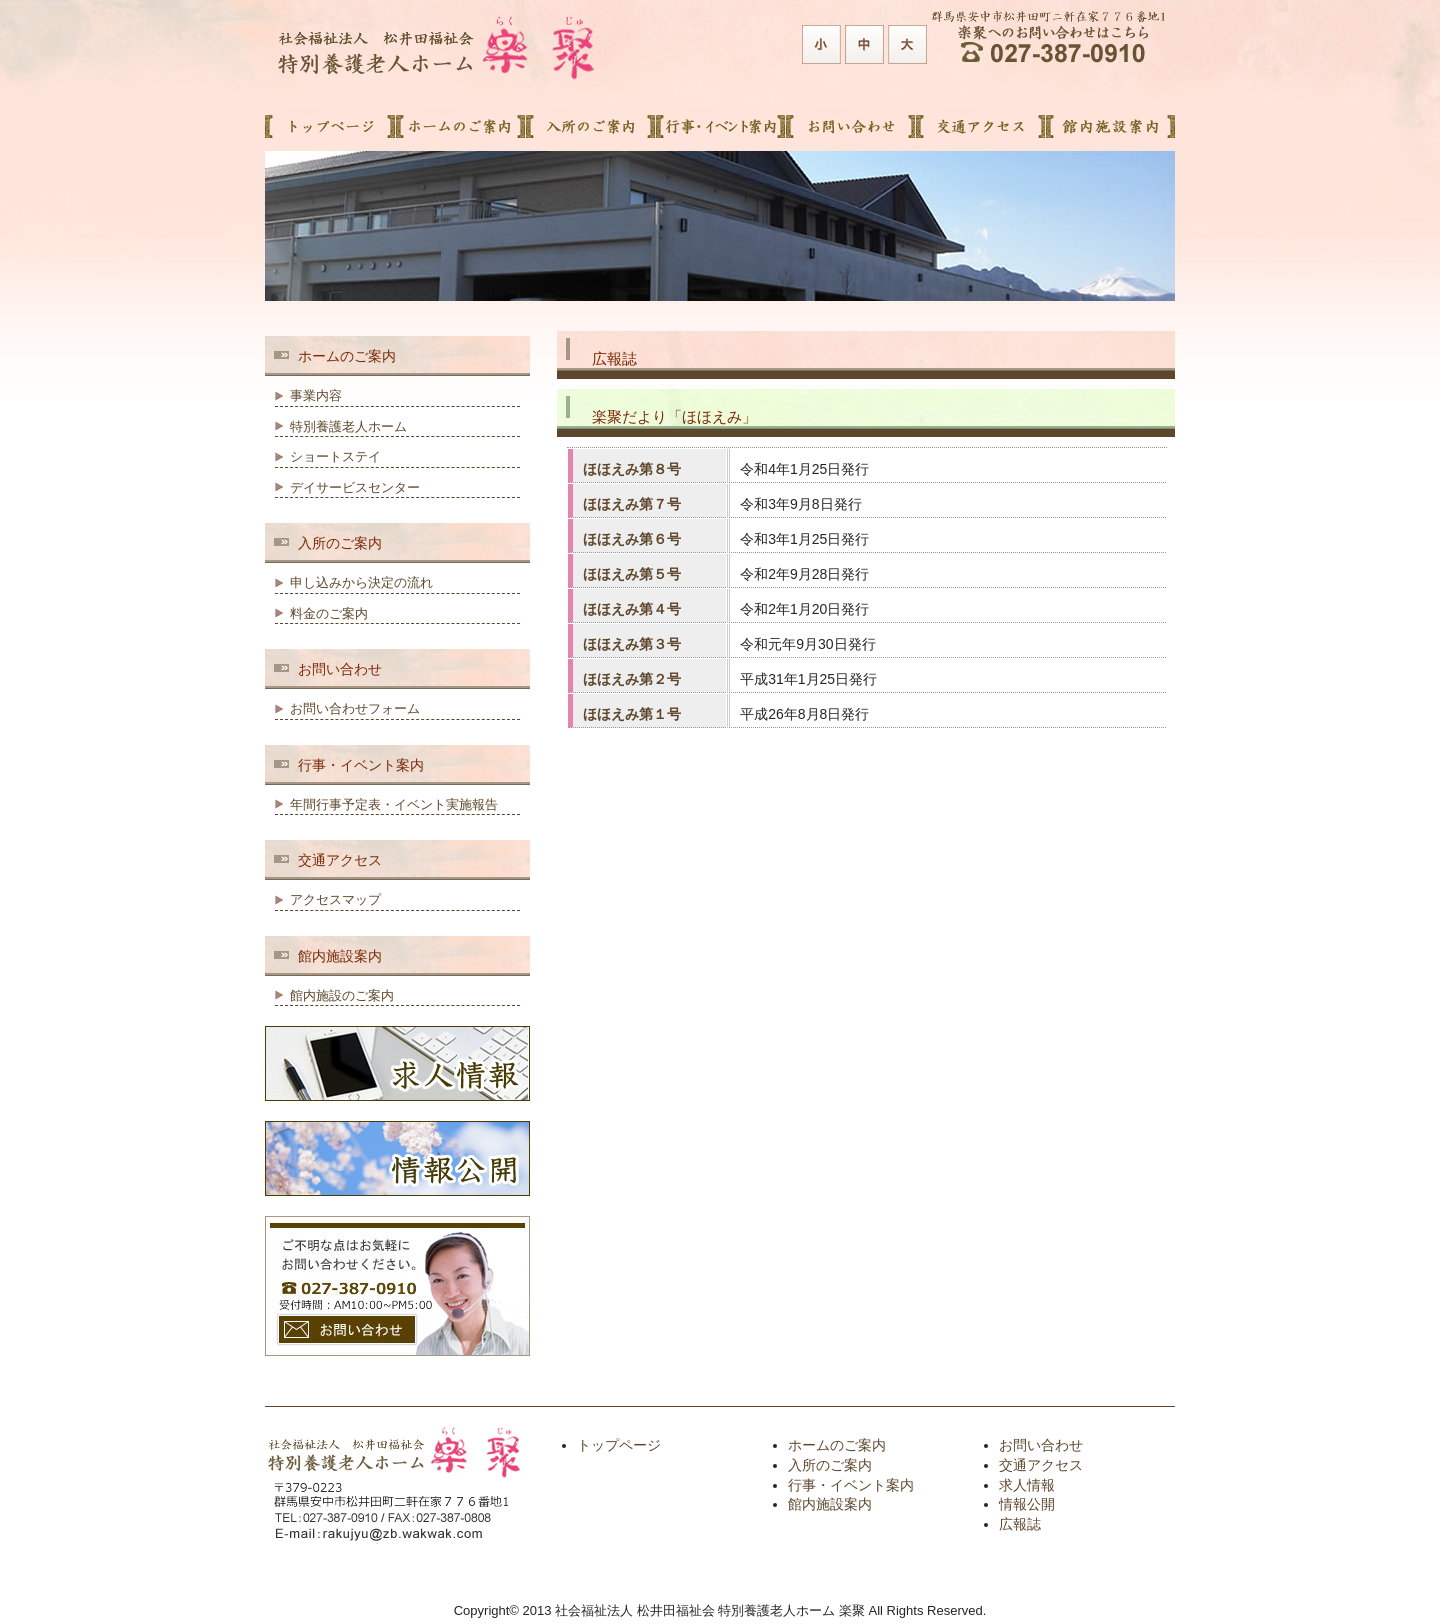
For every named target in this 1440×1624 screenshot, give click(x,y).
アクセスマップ (335, 899)
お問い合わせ (1041, 1445)
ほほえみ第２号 (632, 679)
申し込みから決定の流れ (361, 582)
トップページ (619, 1445)
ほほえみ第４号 (632, 609)
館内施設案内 (830, 1504)
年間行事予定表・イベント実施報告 (394, 804)
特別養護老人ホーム (348, 426)
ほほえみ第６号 (632, 539)
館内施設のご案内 (342, 995)
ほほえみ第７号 (632, 504)
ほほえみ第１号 (632, 714)
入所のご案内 (830, 1465)
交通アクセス (1041, 1465)
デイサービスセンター (355, 487)
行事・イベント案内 (851, 1485)
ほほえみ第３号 (632, 644)
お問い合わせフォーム (355, 708)
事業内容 (316, 395)
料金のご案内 (329, 613)
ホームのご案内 (837, 1445)
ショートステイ (335, 456)
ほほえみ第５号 (632, 574)
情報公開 (1027, 1504)
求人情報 (1027, 1485)
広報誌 (1020, 1524)
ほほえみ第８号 (632, 469)
